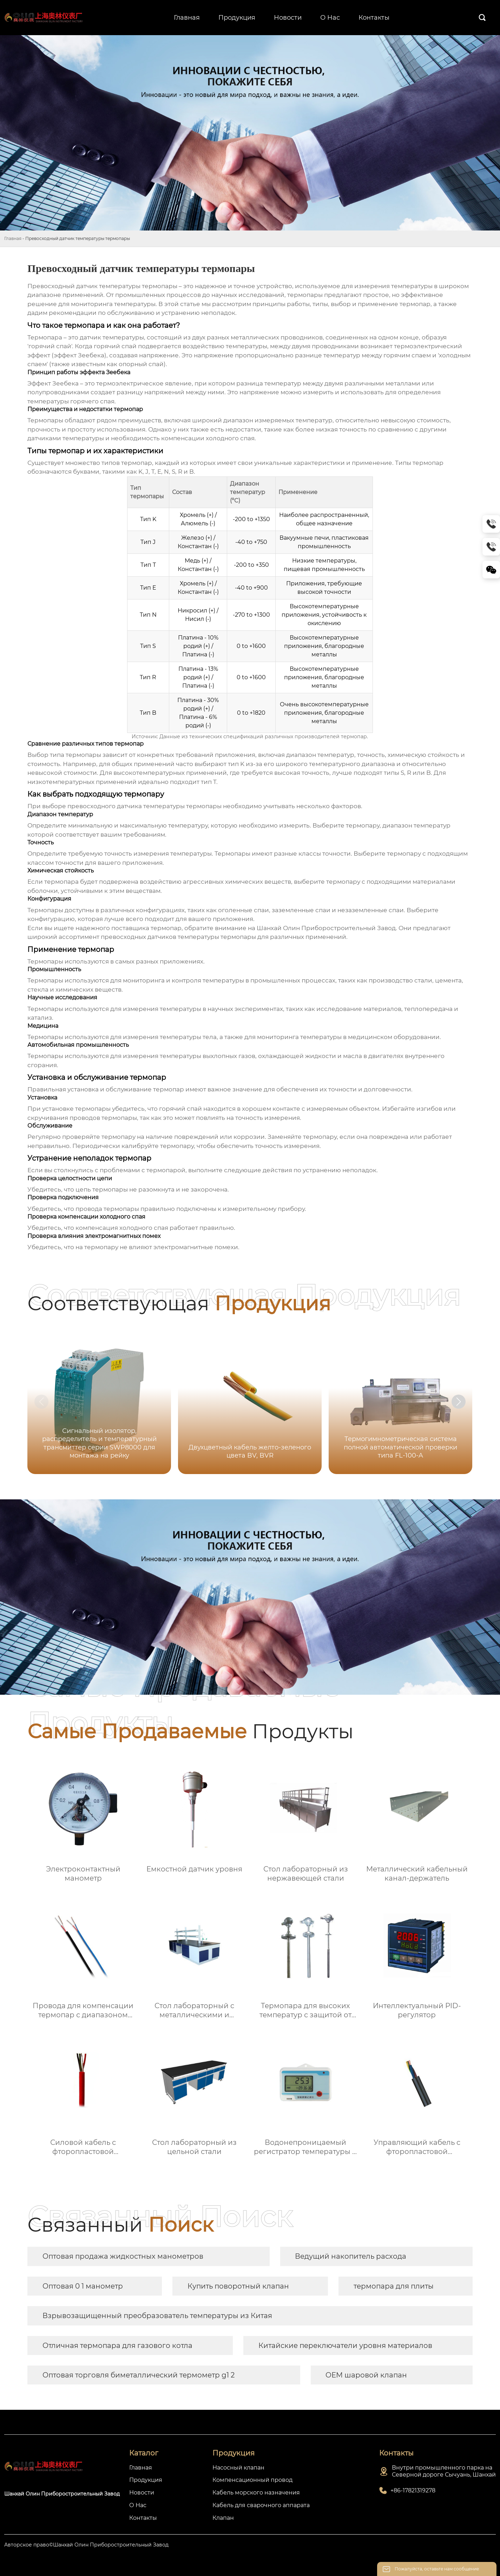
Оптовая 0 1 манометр (82, 2286)
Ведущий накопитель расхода (350, 2256)
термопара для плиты (394, 2286)
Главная (12, 238)
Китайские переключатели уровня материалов (345, 2345)
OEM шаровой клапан (366, 2375)
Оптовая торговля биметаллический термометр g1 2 (138, 2375)
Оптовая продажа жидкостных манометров (122, 2256)
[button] (459, 1402)
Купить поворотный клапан (238, 2286)
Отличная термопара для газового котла (117, 2345)
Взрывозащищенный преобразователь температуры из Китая (157, 2315)
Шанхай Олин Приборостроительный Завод (326, 928)
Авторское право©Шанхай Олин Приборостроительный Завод (86, 2545)
